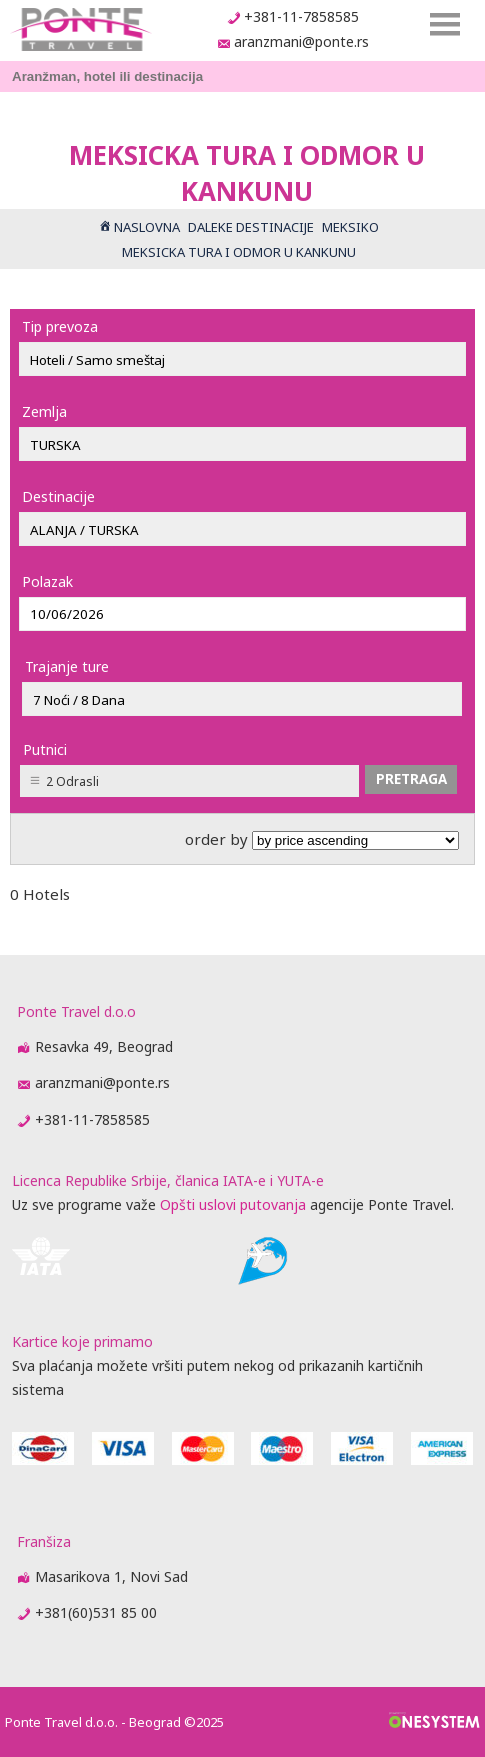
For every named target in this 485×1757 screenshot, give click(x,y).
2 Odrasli (72, 781)
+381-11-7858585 (301, 16)
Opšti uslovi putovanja (233, 1204)
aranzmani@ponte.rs (301, 41)
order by (322, 839)
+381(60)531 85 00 (96, 1612)
